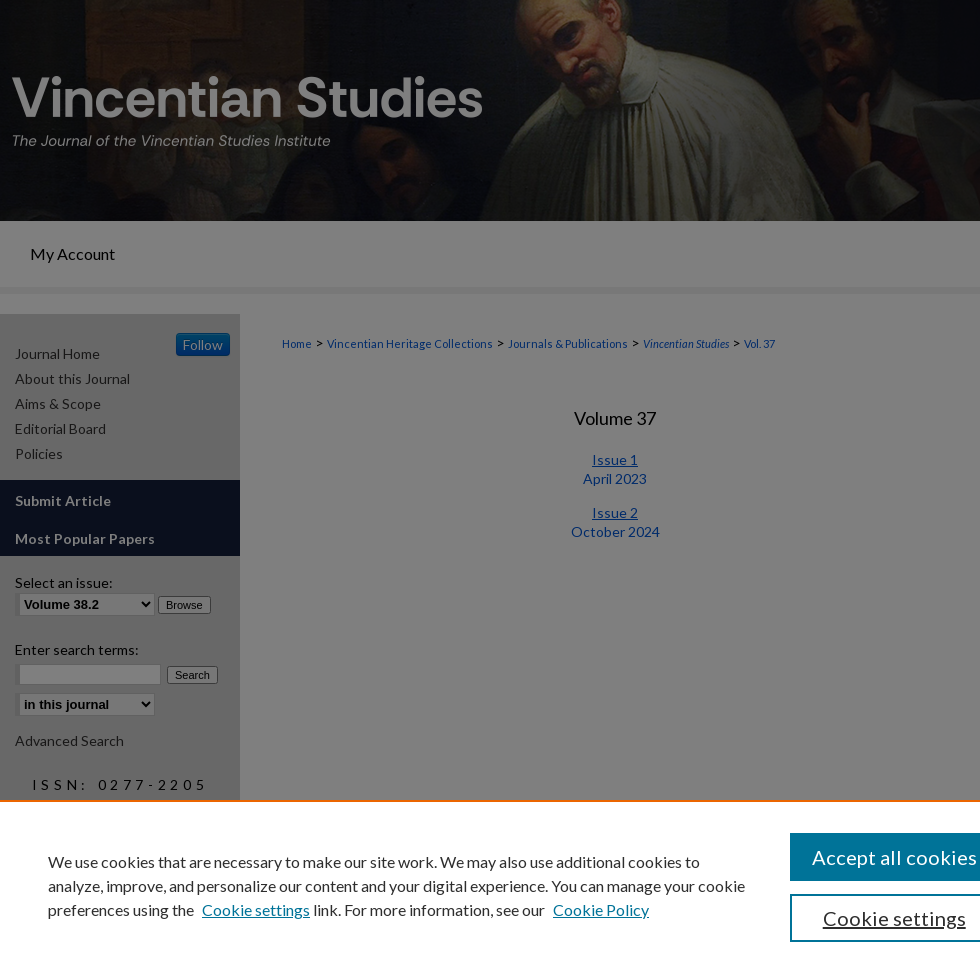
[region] (490, 885)
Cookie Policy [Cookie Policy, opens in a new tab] (601, 909)
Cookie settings (256, 909)
